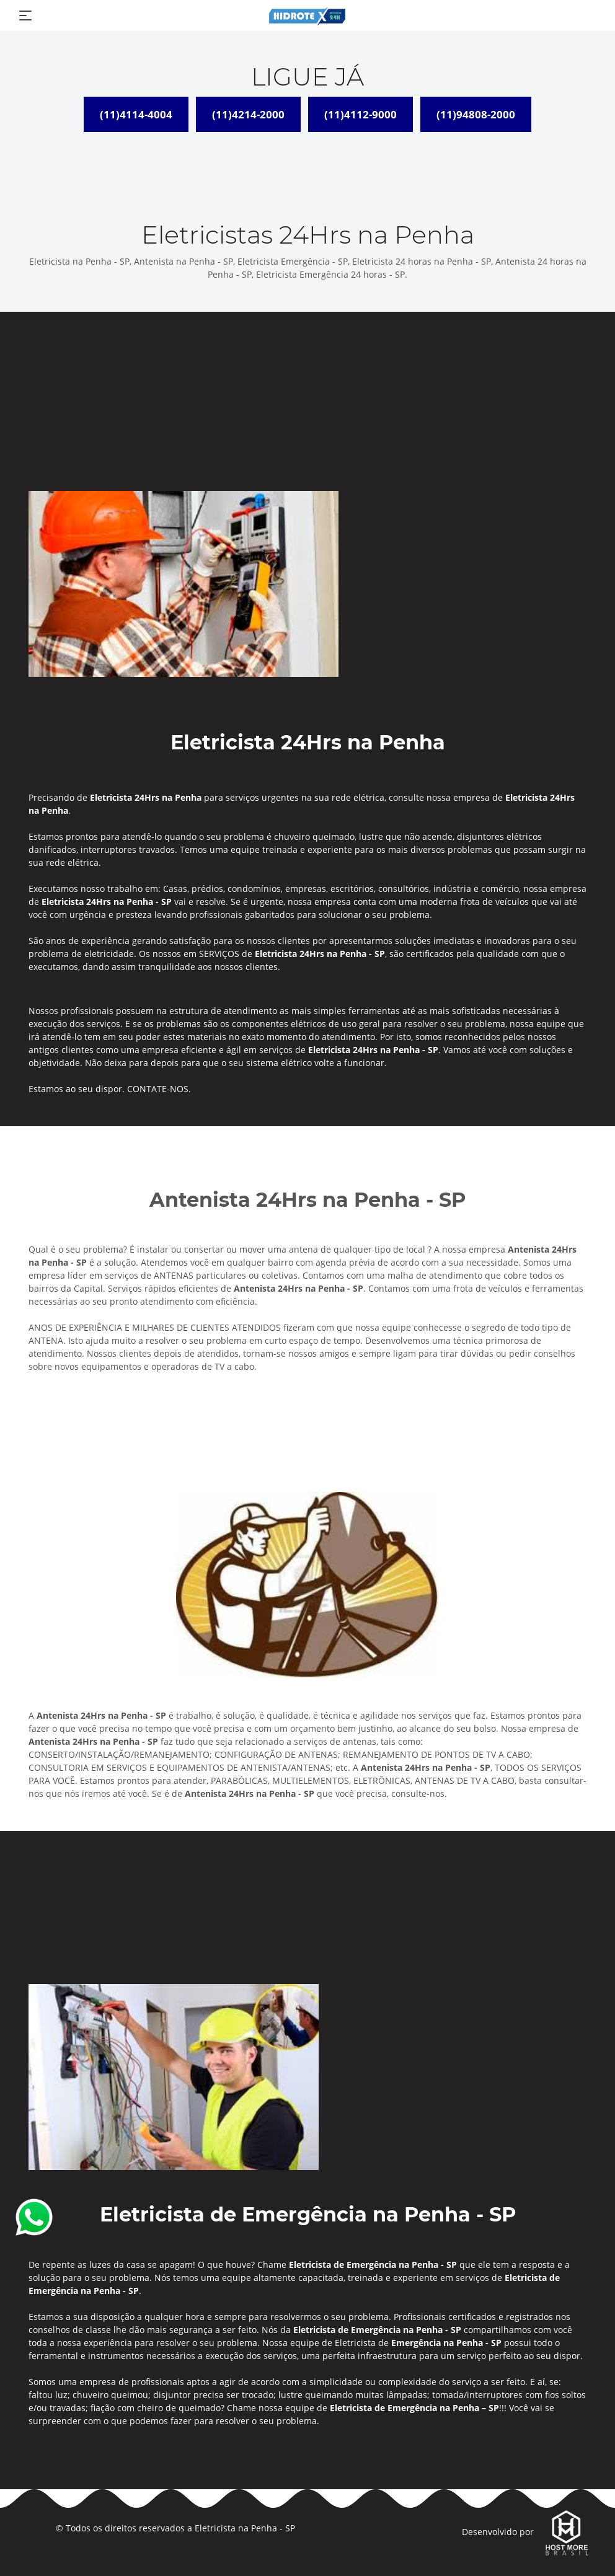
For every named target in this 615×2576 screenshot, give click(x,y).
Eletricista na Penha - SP (245, 2528)
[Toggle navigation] (25, 15)
